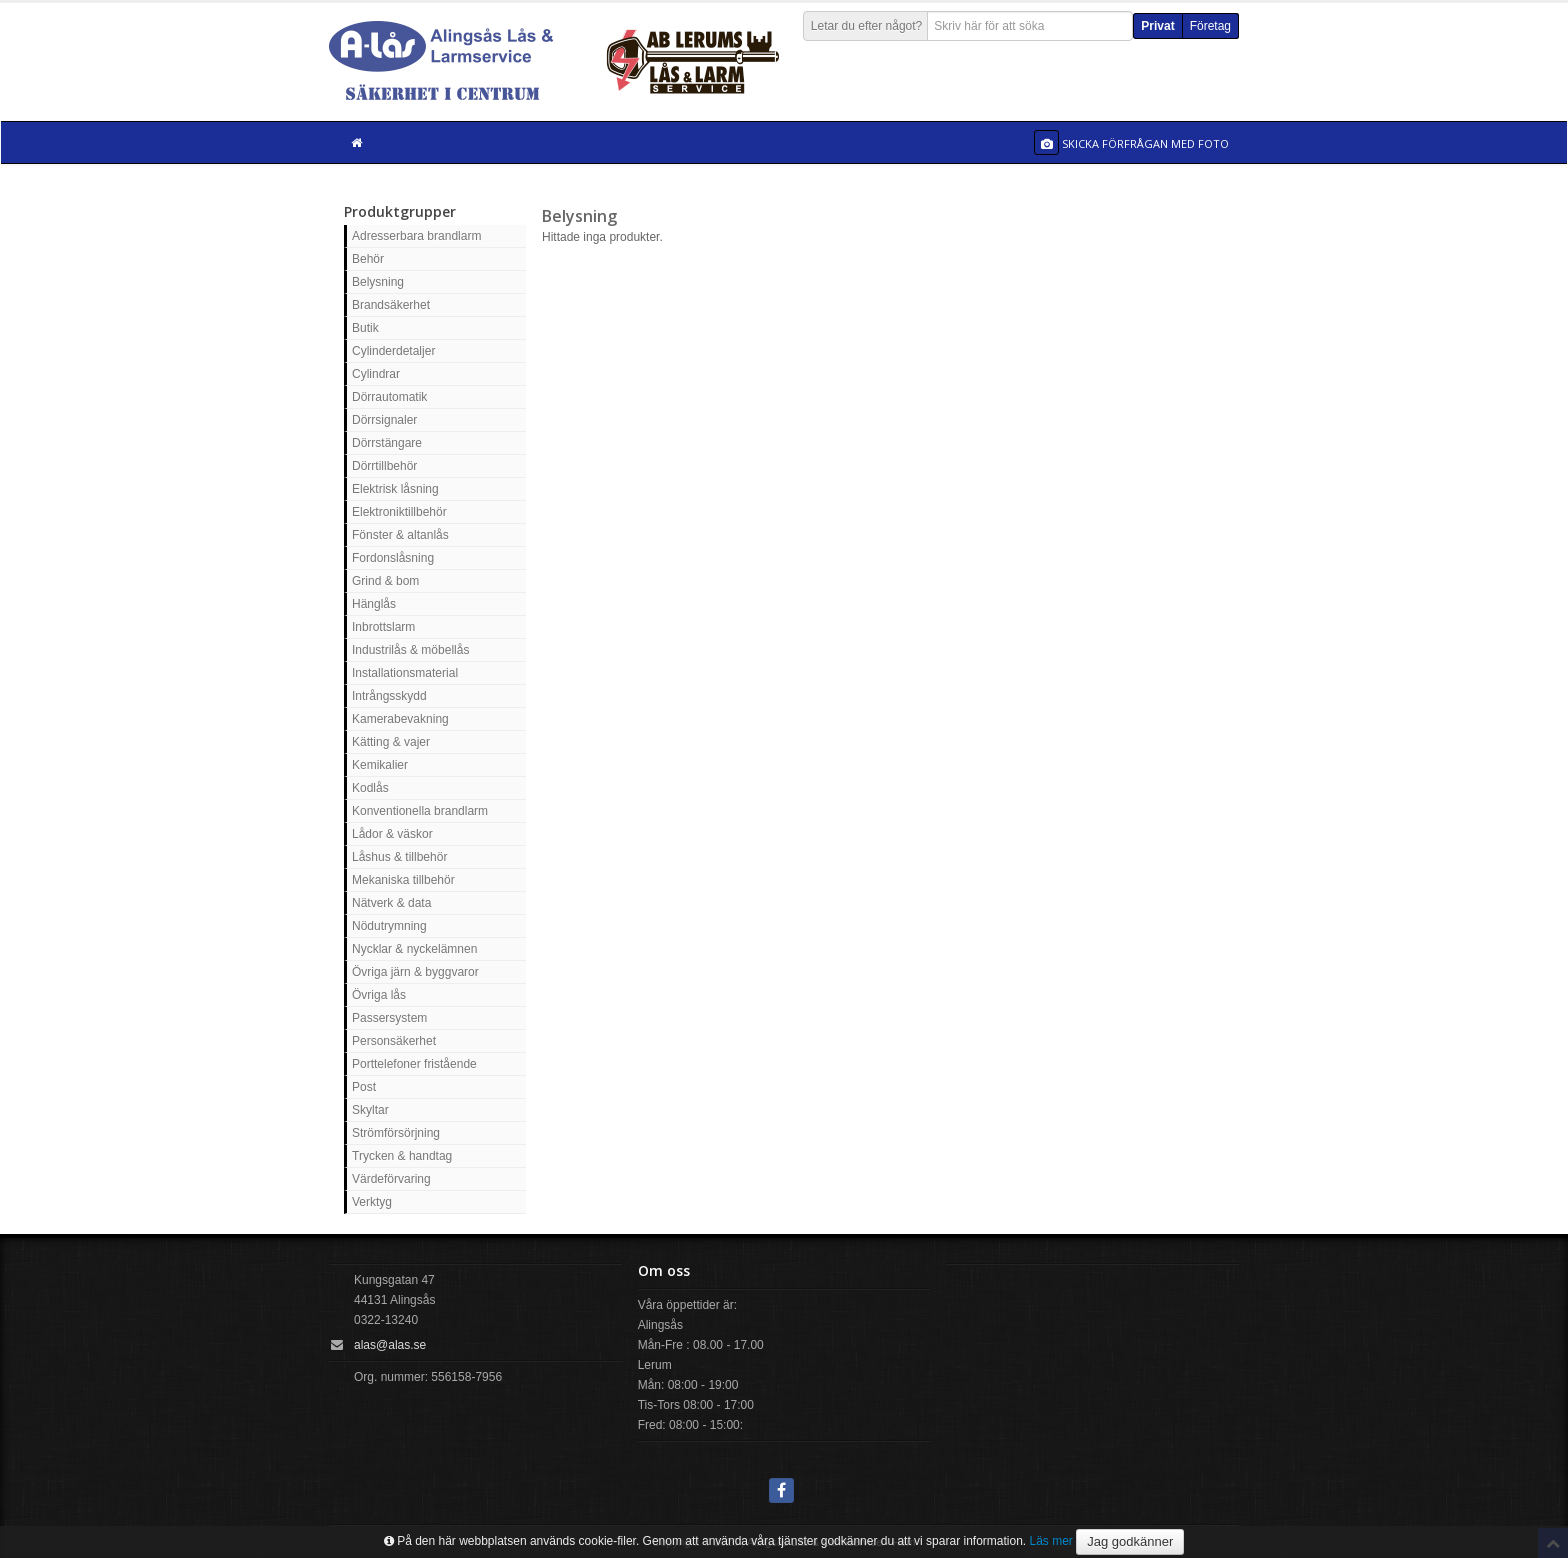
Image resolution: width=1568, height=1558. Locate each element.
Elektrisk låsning (395, 489)
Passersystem (389, 1018)
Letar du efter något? (866, 26)
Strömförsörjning (396, 1133)
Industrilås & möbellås (410, 650)
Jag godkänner (1130, 1541)
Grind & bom (385, 581)
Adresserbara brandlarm (416, 236)
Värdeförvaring (391, 1179)
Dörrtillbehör (384, 466)
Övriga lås (379, 995)
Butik (365, 328)
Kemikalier (380, 765)
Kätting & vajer (391, 742)
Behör (368, 259)
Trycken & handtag (402, 1156)
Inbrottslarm (383, 627)
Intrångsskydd (389, 696)
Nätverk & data (391, 903)
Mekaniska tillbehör (403, 880)
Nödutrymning (389, 926)
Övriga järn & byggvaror (415, 972)
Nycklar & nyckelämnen (414, 949)
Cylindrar (376, 374)
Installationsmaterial (405, 673)
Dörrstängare (387, 443)
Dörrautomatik (389, 397)
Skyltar (370, 1110)
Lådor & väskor (392, 834)
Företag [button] (1210, 26)
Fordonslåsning (393, 558)
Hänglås (374, 604)
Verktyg (372, 1202)
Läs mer (1051, 1541)
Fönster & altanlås (400, 535)
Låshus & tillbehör (399, 857)
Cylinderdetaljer (393, 351)
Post (364, 1087)
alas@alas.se (390, 1345)
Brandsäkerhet (391, 305)
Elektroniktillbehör (399, 512)
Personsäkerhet (394, 1041)
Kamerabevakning (400, 719)
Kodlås (370, 788)
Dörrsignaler (384, 420)
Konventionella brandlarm (420, 811)
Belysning (378, 282)
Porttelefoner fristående (414, 1064)
